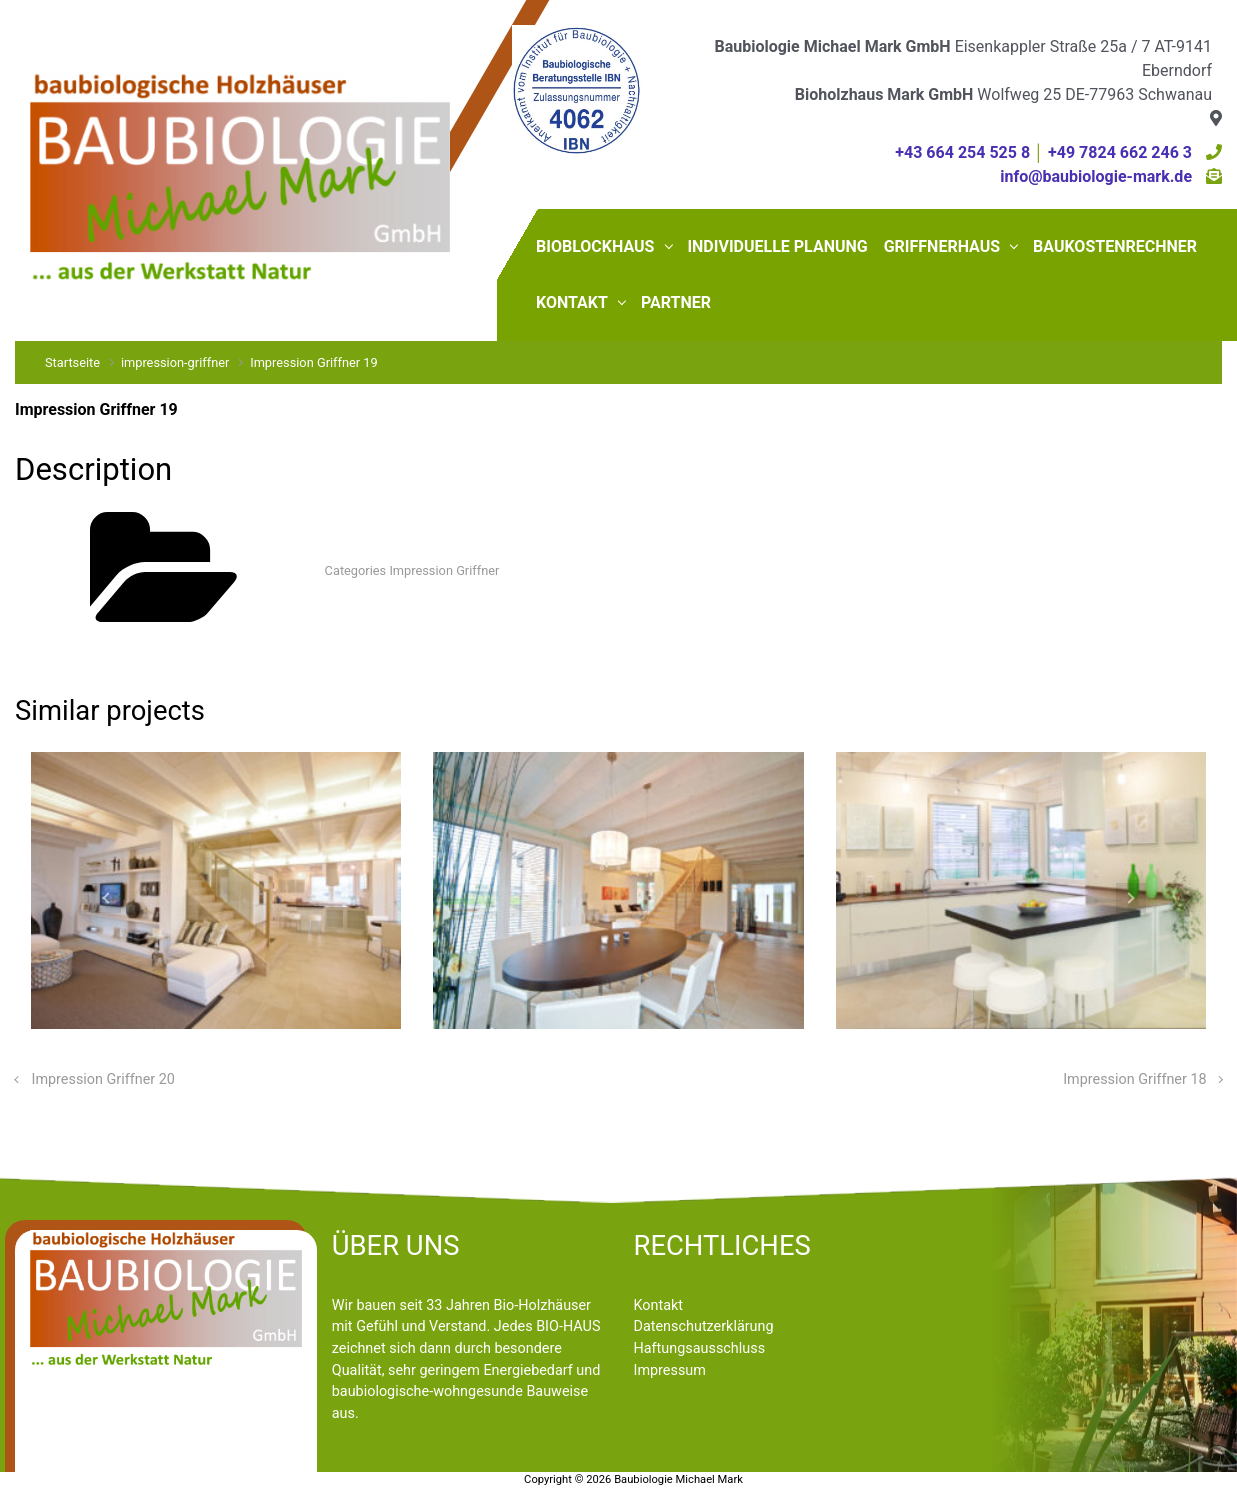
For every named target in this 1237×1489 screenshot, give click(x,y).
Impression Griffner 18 (1134, 1079)
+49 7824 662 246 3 (1120, 152)
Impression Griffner (444, 570)
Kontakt (659, 1305)
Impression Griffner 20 (103, 1079)
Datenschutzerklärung (704, 1326)
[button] (105, 899)
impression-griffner (175, 362)
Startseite (72, 362)
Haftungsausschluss (700, 1348)
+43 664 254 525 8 (962, 152)
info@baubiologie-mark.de (1096, 176)
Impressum (670, 1370)
